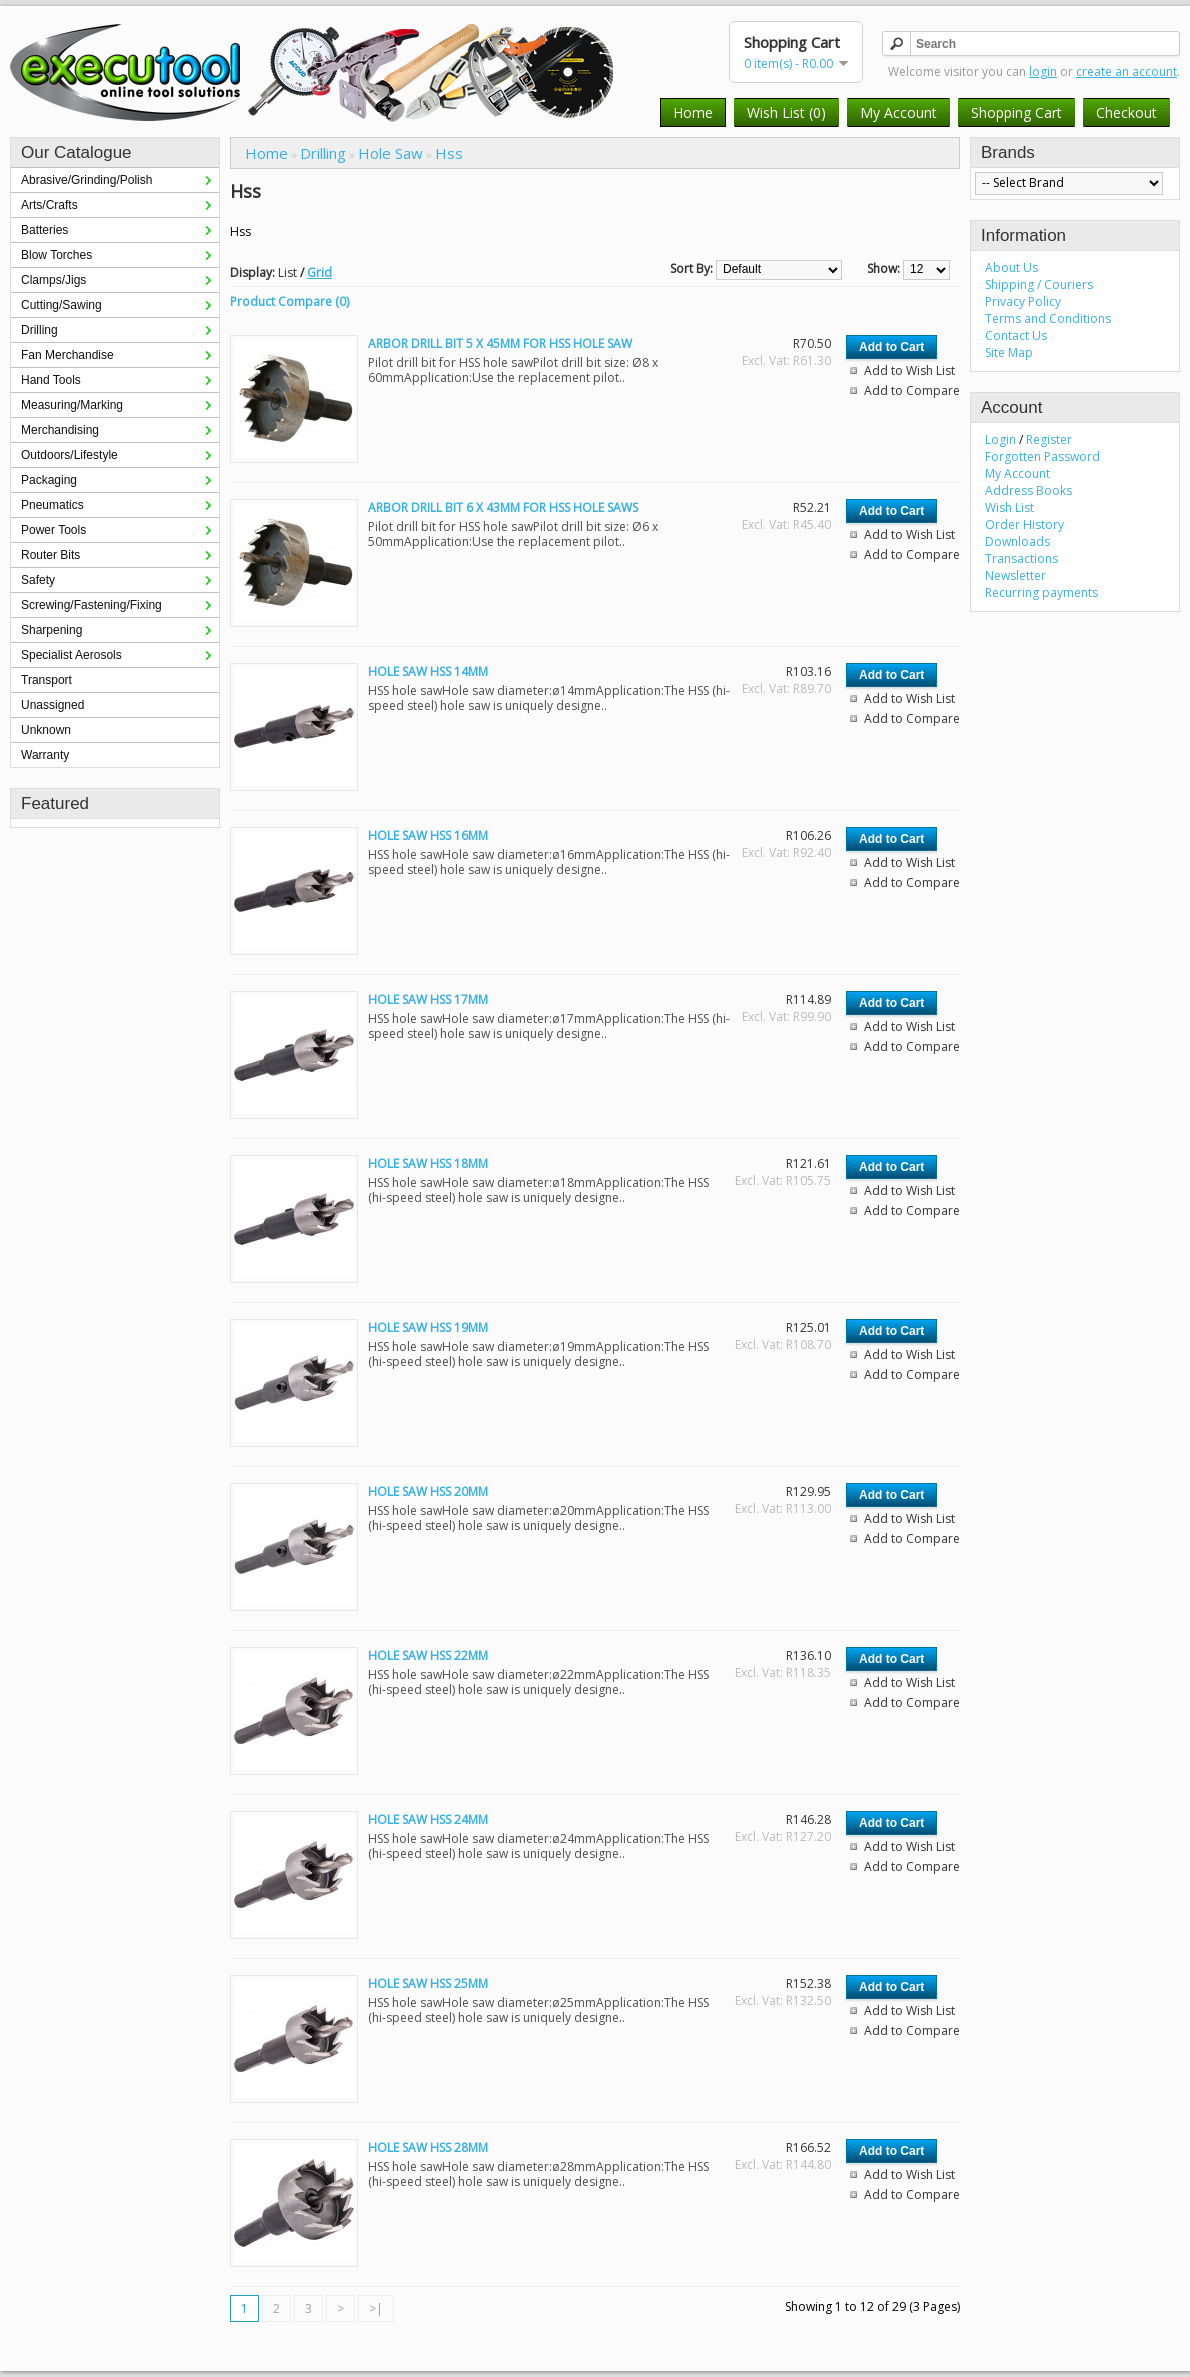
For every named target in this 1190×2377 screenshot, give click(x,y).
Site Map (1009, 352)
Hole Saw (390, 153)
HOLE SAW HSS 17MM (428, 999)
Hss (449, 153)
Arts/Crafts (49, 205)
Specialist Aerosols (71, 655)
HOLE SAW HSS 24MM (428, 1819)
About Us (1011, 267)
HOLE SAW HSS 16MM (428, 835)
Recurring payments (1041, 592)
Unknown (46, 730)
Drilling (39, 330)
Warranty (45, 755)
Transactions (1021, 558)
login (1043, 71)
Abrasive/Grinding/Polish (86, 180)
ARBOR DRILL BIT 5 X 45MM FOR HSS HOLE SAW (500, 343)
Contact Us (1016, 335)
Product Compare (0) (289, 301)
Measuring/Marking (72, 405)
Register (1049, 439)
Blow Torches (56, 255)
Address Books (1028, 490)
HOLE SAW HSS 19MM (428, 1327)
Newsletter (1015, 575)
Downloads (1017, 541)
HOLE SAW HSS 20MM (428, 1491)
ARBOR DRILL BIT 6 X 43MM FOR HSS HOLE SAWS (503, 507)
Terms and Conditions (1048, 318)
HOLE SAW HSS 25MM (428, 1983)
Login (1000, 439)
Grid (319, 272)
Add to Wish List (909, 370)
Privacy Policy (1023, 301)
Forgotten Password (1042, 456)
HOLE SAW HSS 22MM (428, 1655)
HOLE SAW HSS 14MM (428, 671)
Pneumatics (52, 505)
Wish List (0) (786, 112)
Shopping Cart (1016, 112)
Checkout (1126, 112)
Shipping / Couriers (1039, 284)
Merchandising (60, 430)
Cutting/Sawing (61, 305)
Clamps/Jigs (53, 280)
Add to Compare (912, 390)
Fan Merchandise (67, 355)
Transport (46, 680)
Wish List (1009, 507)
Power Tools (53, 530)
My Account (898, 112)
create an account (1126, 71)
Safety (38, 580)
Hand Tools (51, 380)
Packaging (49, 480)
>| (376, 2308)
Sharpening (51, 630)
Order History (1024, 524)
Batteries (44, 230)
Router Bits (50, 555)
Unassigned (52, 705)
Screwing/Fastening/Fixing (91, 605)
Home (693, 112)
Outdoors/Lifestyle (69, 455)
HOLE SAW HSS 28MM (428, 2147)
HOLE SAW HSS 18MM (428, 1163)
